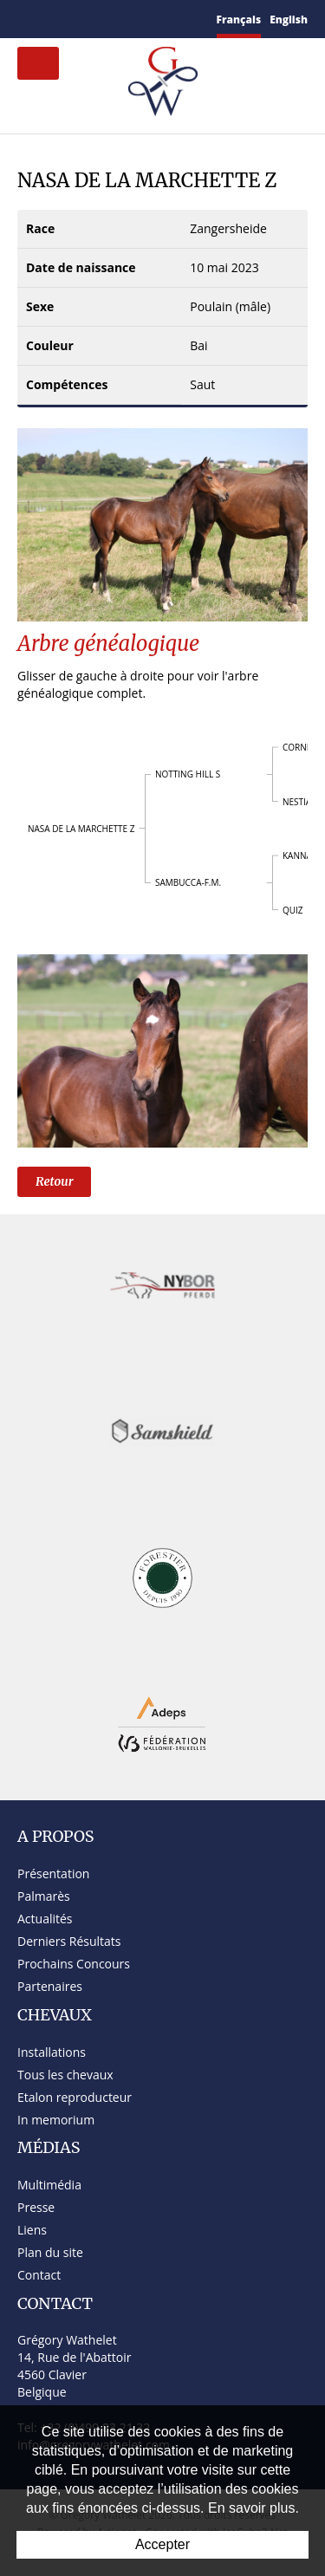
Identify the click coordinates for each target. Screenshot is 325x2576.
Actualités (45, 1918)
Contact (39, 2275)
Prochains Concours (73, 1963)
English (289, 19)
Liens (32, 2229)
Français (239, 19)
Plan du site (50, 2252)
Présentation (53, 1873)
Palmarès (43, 1896)
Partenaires (49, 1986)
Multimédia (49, 2184)
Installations (51, 2052)
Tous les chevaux (65, 2074)
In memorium (55, 2119)
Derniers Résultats (68, 1941)
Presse (36, 2207)
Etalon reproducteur (74, 2097)
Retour (54, 1181)
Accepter (162, 2544)
